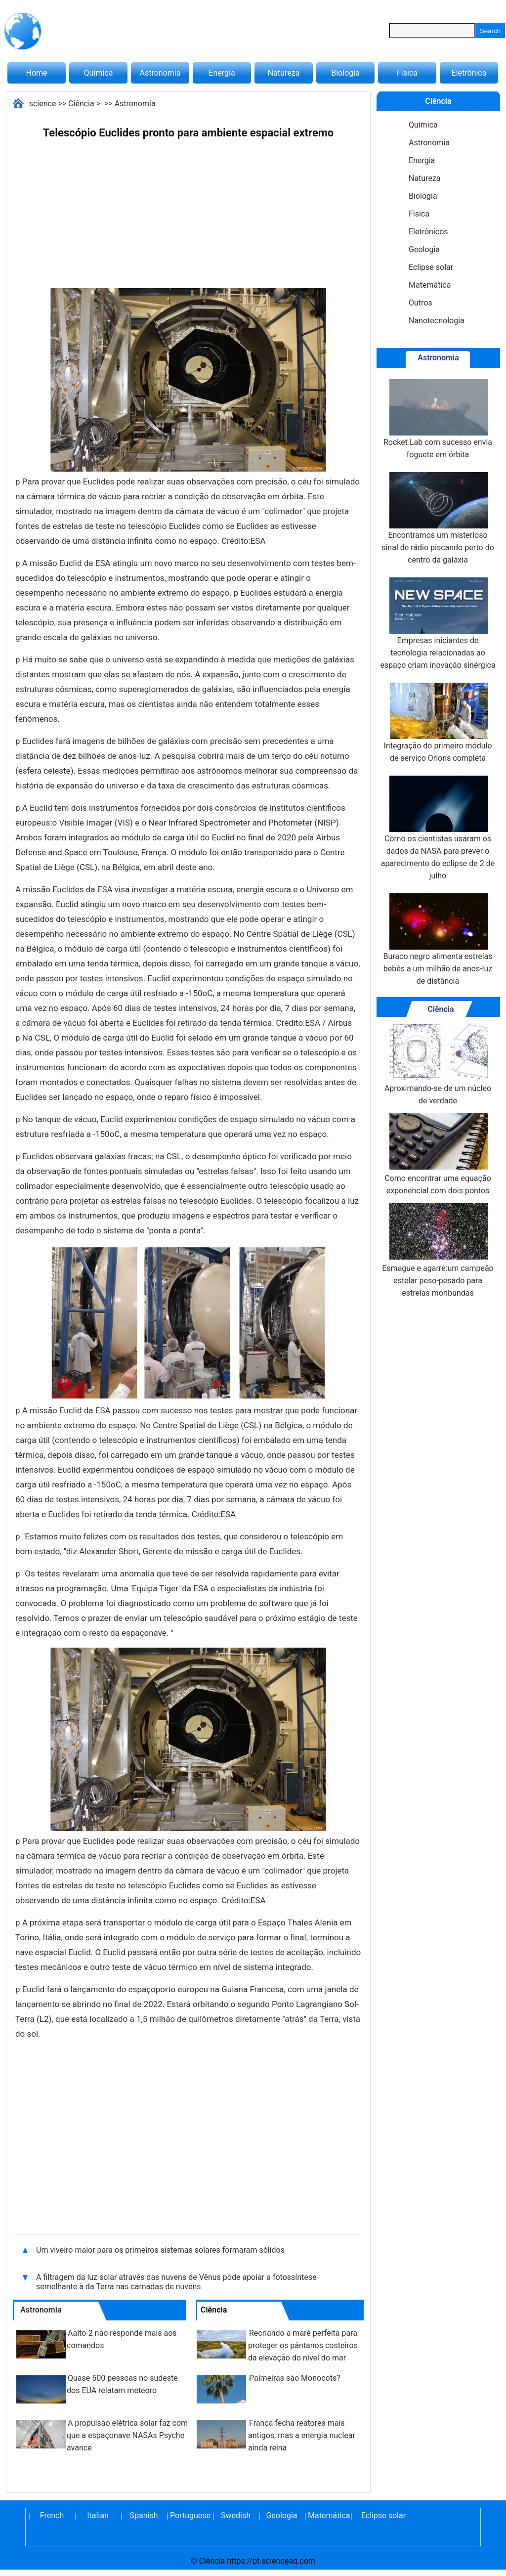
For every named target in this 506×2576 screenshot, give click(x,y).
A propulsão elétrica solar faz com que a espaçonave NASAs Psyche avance (127, 2435)
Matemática (430, 285)
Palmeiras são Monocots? (294, 2378)
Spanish (144, 2515)
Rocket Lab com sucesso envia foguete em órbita (437, 419)
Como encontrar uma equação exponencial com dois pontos (437, 1154)
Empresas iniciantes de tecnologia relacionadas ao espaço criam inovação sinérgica (437, 623)
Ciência (81, 103)
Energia (222, 73)
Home (36, 73)
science (42, 103)
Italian (98, 2515)
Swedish (236, 2515)
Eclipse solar (431, 267)
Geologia (424, 249)
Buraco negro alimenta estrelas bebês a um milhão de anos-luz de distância (437, 939)
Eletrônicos (428, 231)
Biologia (345, 73)
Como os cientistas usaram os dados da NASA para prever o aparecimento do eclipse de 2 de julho (438, 828)
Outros (420, 302)
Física (407, 73)
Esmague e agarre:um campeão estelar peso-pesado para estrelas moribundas (437, 1250)
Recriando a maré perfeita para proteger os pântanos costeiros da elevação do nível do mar (303, 2345)
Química (98, 73)
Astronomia (160, 73)
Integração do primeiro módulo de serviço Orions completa (437, 723)
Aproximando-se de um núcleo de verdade (437, 1064)
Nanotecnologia (436, 320)
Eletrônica (469, 73)
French (52, 2515)
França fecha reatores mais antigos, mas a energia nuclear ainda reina (301, 2435)
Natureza (284, 73)
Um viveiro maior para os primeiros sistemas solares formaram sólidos (160, 2250)
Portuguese (190, 2515)
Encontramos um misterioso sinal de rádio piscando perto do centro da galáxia (437, 518)
